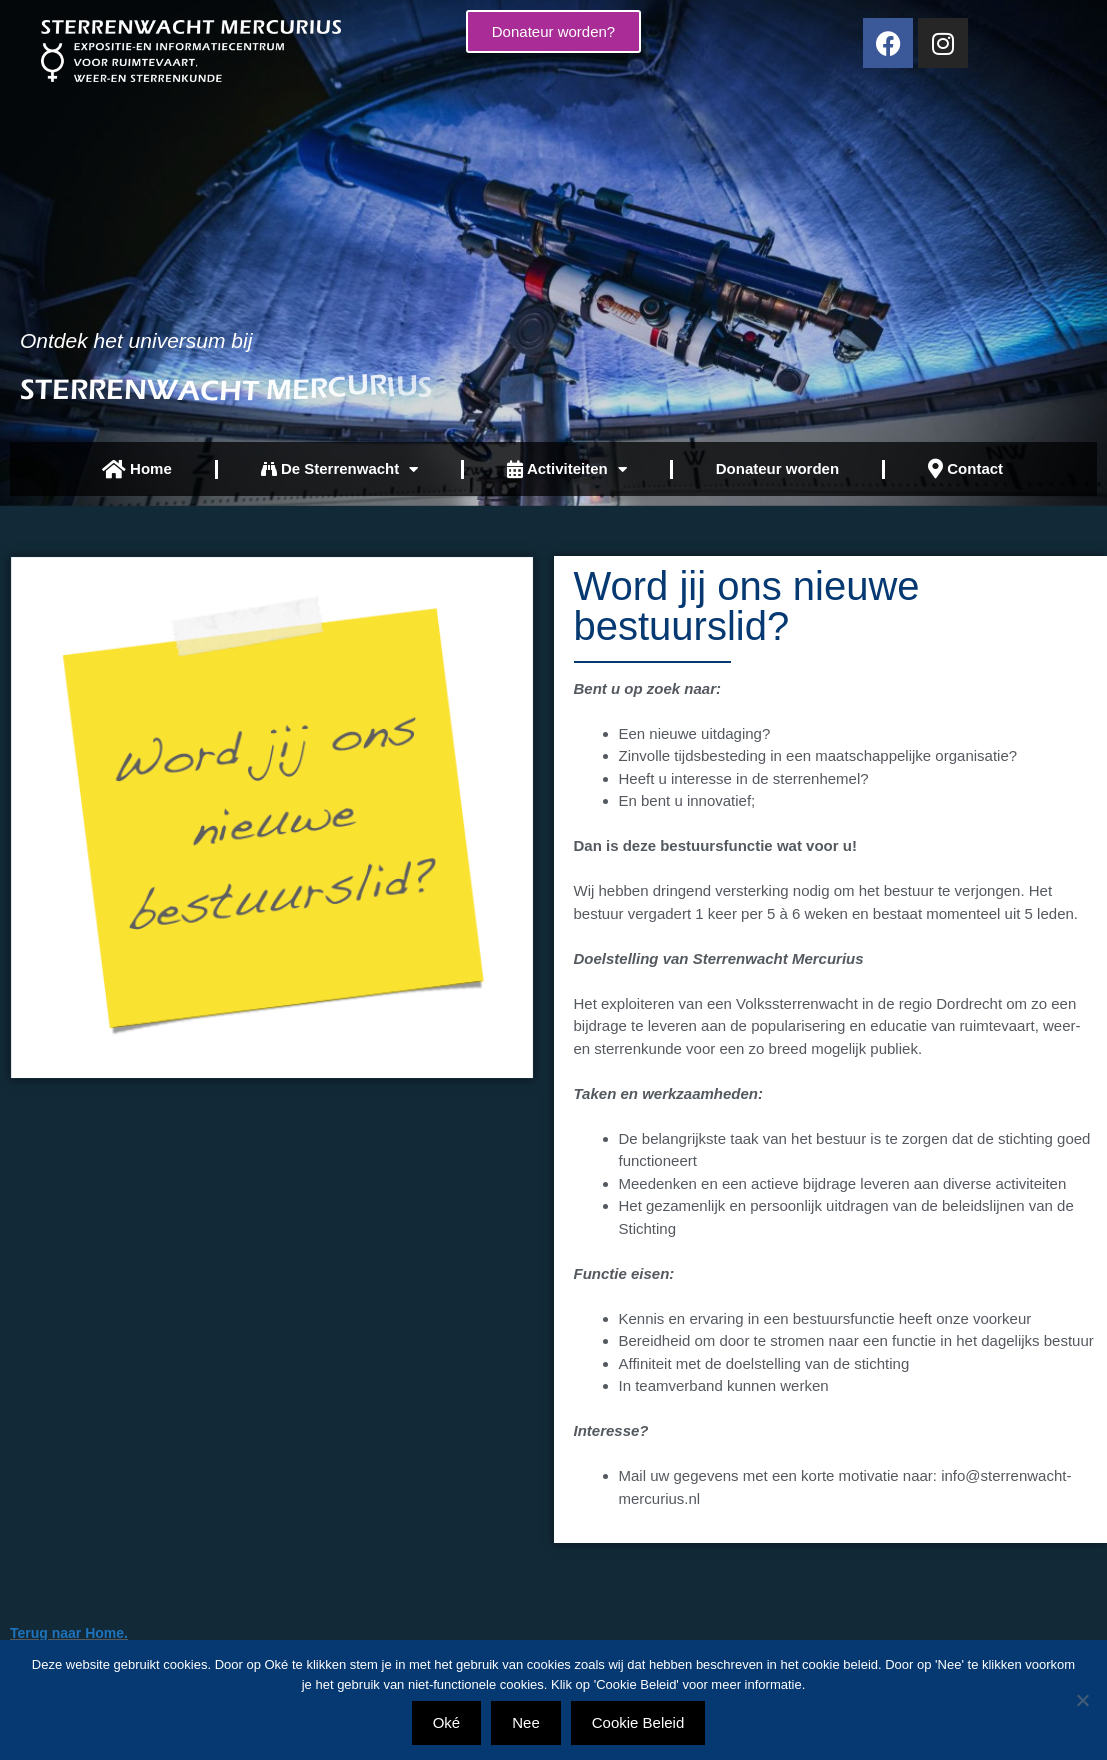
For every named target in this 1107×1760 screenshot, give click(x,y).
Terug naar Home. (69, 1633)
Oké (447, 1722)
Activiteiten (566, 469)
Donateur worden (777, 468)
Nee (526, 1722)
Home (137, 469)
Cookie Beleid (638, 1722)
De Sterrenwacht (340, 469)
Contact (965, 469)
